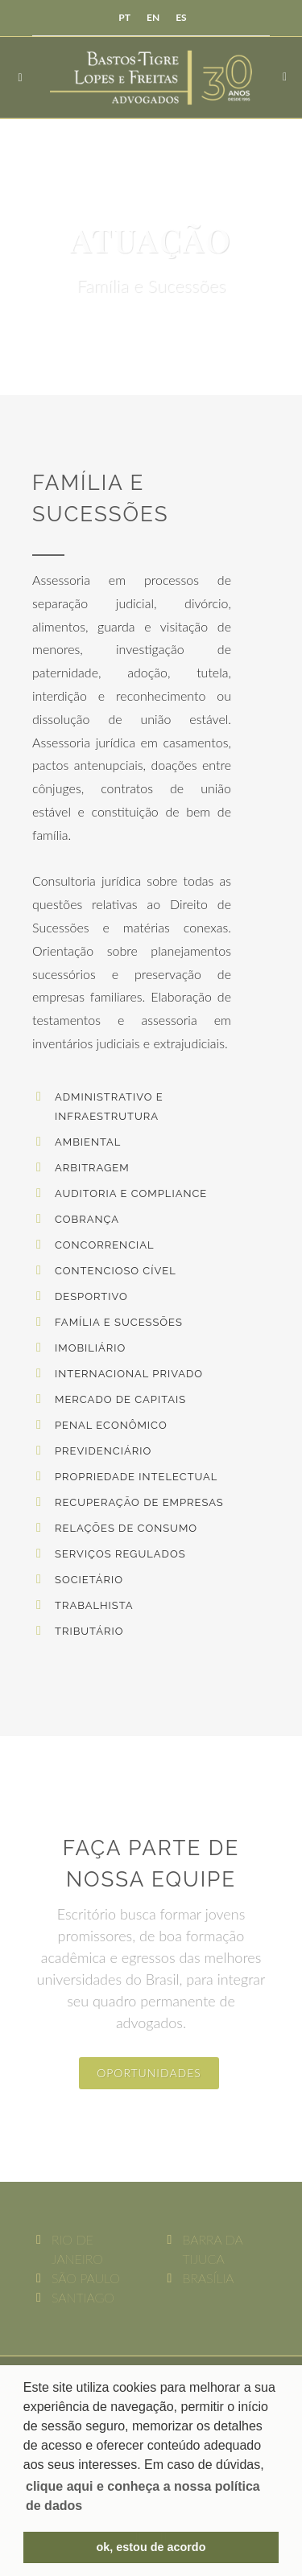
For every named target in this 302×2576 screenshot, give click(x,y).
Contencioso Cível (115, 1271)
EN (153, 17)
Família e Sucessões (119, 1322)
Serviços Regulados (120, 1554)
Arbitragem (92, 1168)
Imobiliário (90, 1348)
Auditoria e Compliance (131, 1193)
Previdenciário (103, 1451)
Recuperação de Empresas (139, 1502)
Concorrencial (105, 1245)
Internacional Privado (129, 1374)
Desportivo (91, 1296)
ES (181, 17)
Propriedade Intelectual (136, 1477)
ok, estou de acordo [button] (151, 2547)
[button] (151, 2496)
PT (124, 17)
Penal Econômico (111, 1425)
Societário (89, 1580)
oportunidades (149, 2073)
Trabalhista (94, 1605)
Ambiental (88, 1142)
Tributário (89, 1631)
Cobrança (87, 1219)
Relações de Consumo (126, 1528)
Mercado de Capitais (120, 1399)
